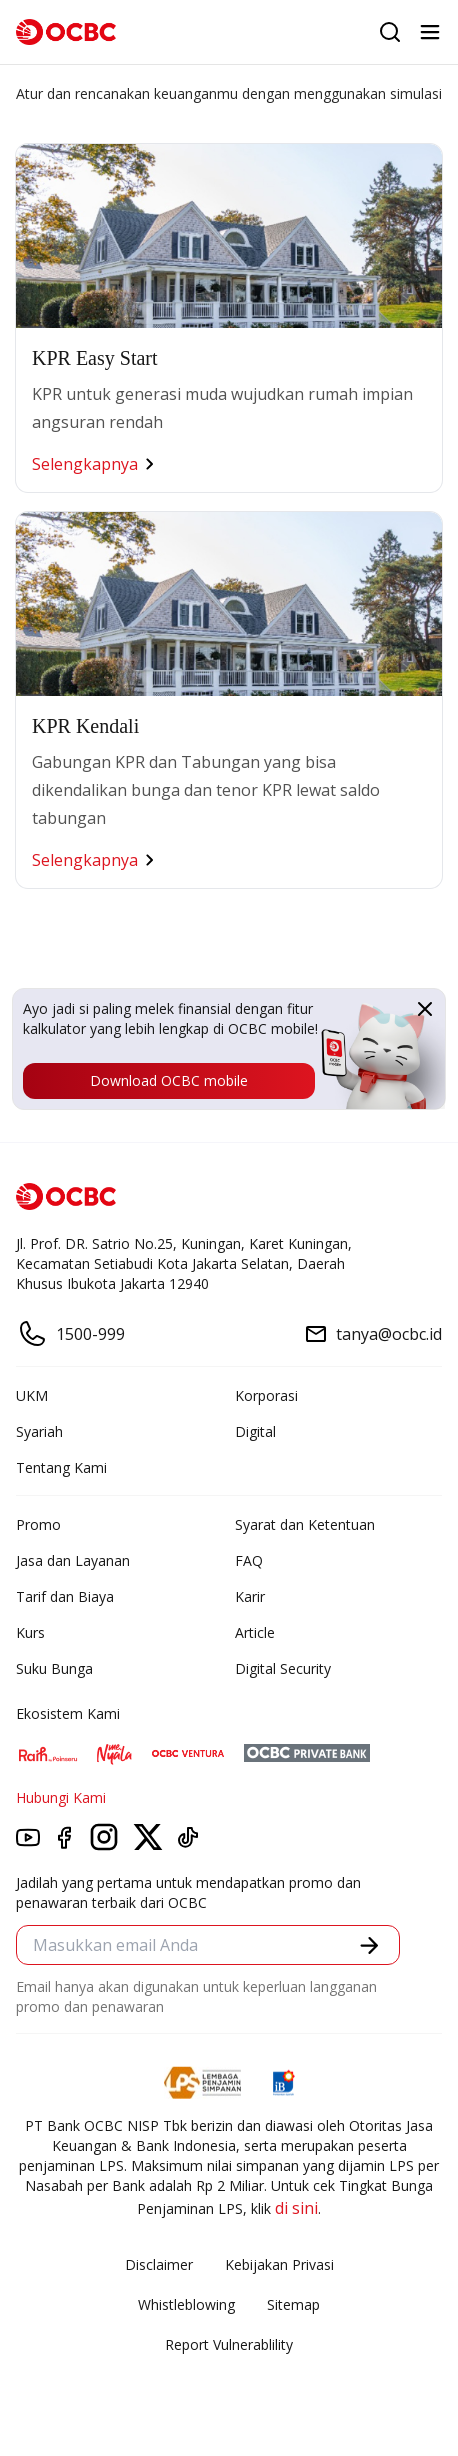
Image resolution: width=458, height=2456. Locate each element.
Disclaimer (159, 2264)
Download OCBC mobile (169, 1080)
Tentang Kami (61, 1467)
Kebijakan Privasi (279, 2264)
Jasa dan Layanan (73, 1560)
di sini (296, 2208)
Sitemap (293, 2304)
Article (255, 1632)
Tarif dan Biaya (65, 1596)
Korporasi (266, 1395)
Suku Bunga (54, 1668)
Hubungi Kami (61, 1797)
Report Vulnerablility (229, 2344)
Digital (255, 1431)
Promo (38, 1524)
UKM (32, 1395)
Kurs (30, 1632)
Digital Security (283, 1668)
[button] (369, 1945)
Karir (250, 1596)
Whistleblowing (186, 2304)
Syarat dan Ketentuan (305, 1524)
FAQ (249, 1560)
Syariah (39, 1431)
